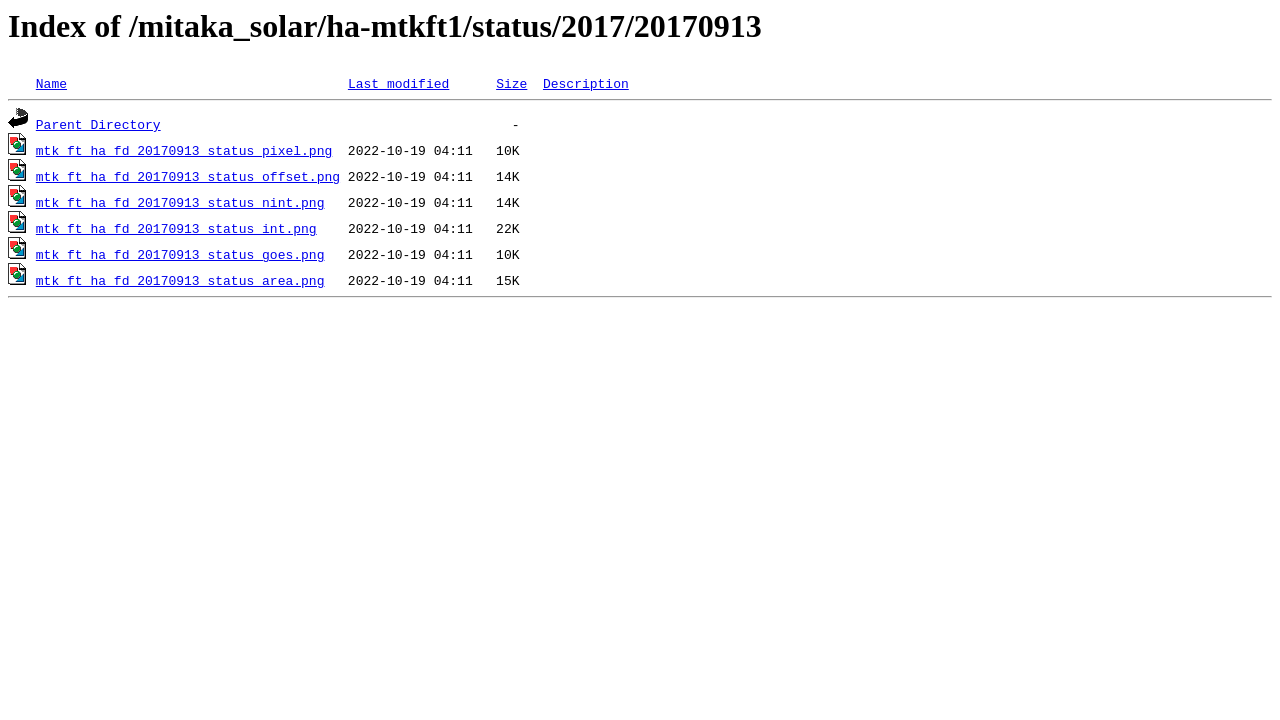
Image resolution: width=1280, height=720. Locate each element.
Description (586, 83)
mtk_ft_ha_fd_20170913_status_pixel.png (184, 150)
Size (511, 83)
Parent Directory (98, 124)
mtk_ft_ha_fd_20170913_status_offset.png (188, 176)
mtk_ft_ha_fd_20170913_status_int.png (176, 228)
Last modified (398, 83)
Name (51, 83)
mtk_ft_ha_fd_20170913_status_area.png (180, 280)
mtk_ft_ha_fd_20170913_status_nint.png (180, 202)
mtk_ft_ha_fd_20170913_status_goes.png (180, 254)
